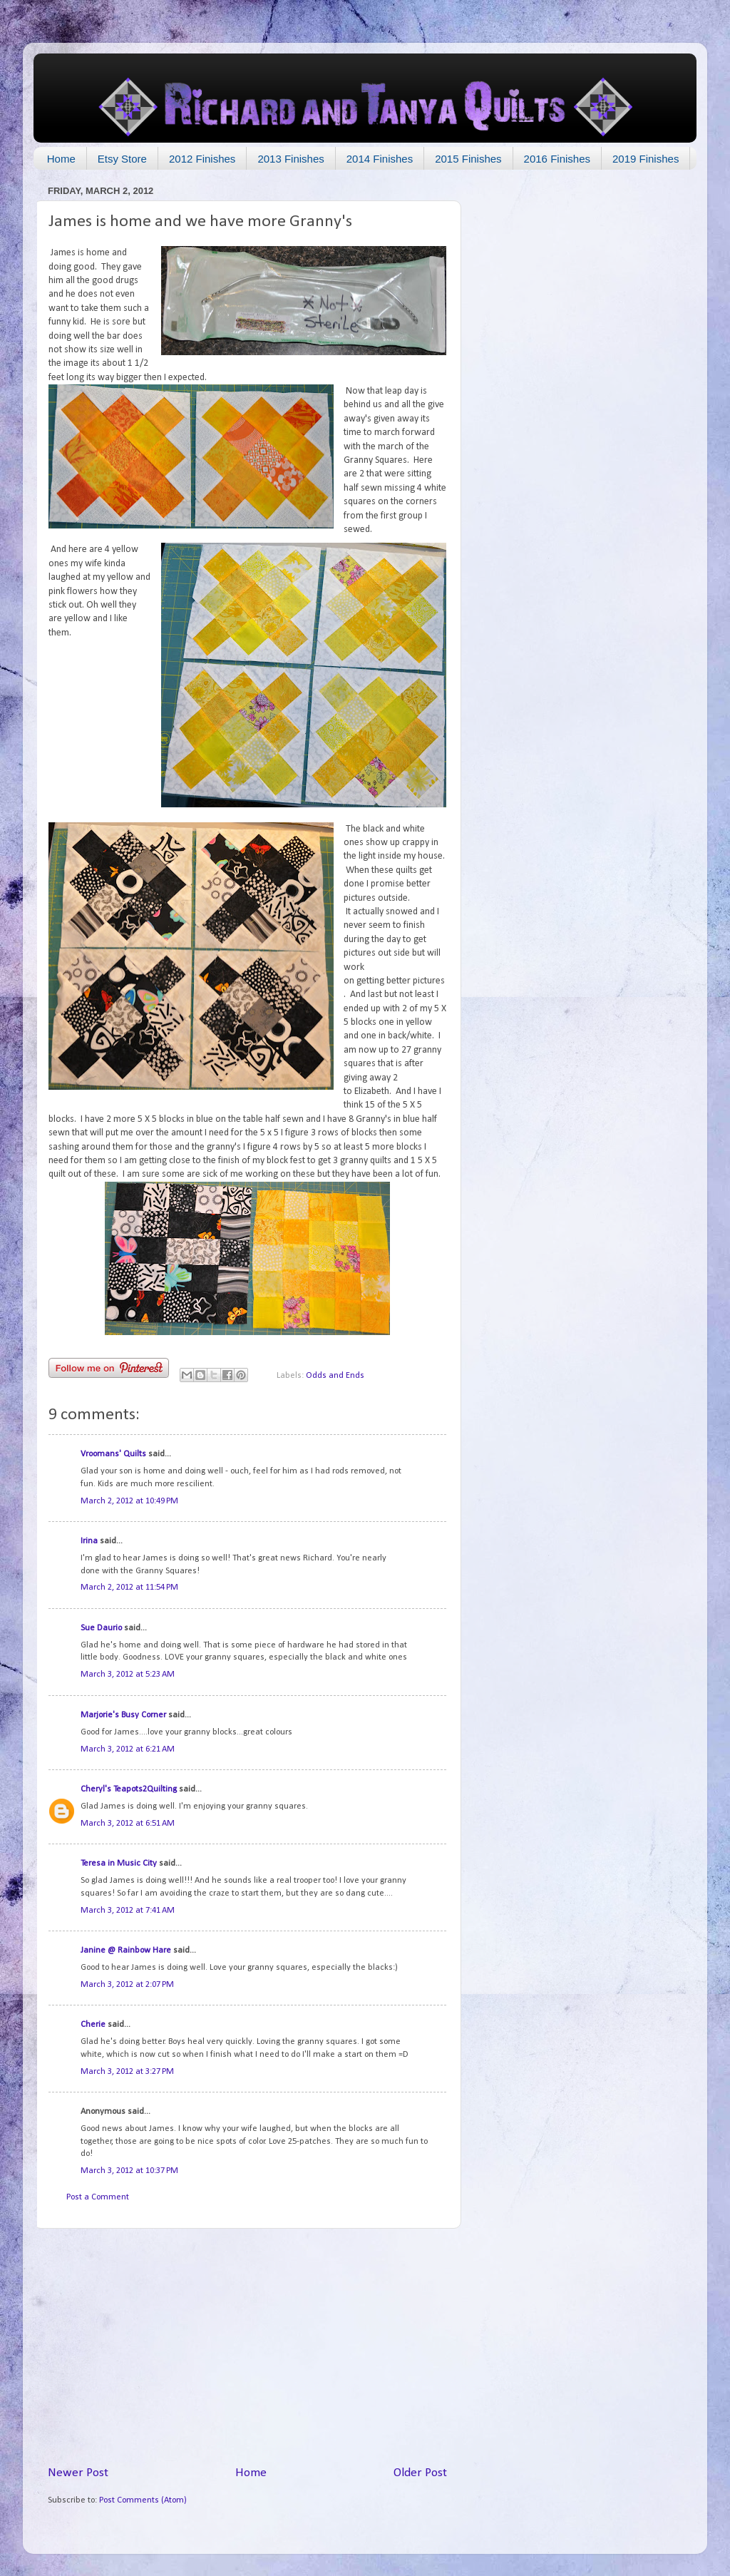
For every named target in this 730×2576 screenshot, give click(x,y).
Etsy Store (122, 159)
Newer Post (78, 2473)
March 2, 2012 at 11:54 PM (129, 1587)
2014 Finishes (379, 159)
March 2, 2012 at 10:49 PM (129, 1501)
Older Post (420, 2473)
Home (61, 159)
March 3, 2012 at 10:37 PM (129, 2171)
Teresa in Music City (119, 1863)
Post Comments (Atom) (143, 2500)
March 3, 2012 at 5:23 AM (128, 1674)
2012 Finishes (202, 159)
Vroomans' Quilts (113, 1454)
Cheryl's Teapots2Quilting (129, 1789)
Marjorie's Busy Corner (123, 1715)
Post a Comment (97, 2197)
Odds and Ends (335, 1375)
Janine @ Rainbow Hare (126, 1950)
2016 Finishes (557, 159)
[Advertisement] (247, 2347)
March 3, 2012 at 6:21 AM (128, 1749)
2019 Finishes (645, 159)
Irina (89, 1541)
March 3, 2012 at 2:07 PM (127, 1984)
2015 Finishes (468, 159)
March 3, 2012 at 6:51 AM (128, 1823)
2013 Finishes (290, 159)
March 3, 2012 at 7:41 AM (128, 1910)
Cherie (93, 2024)
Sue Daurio (101, 1628)
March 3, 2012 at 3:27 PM (127, 2072)
